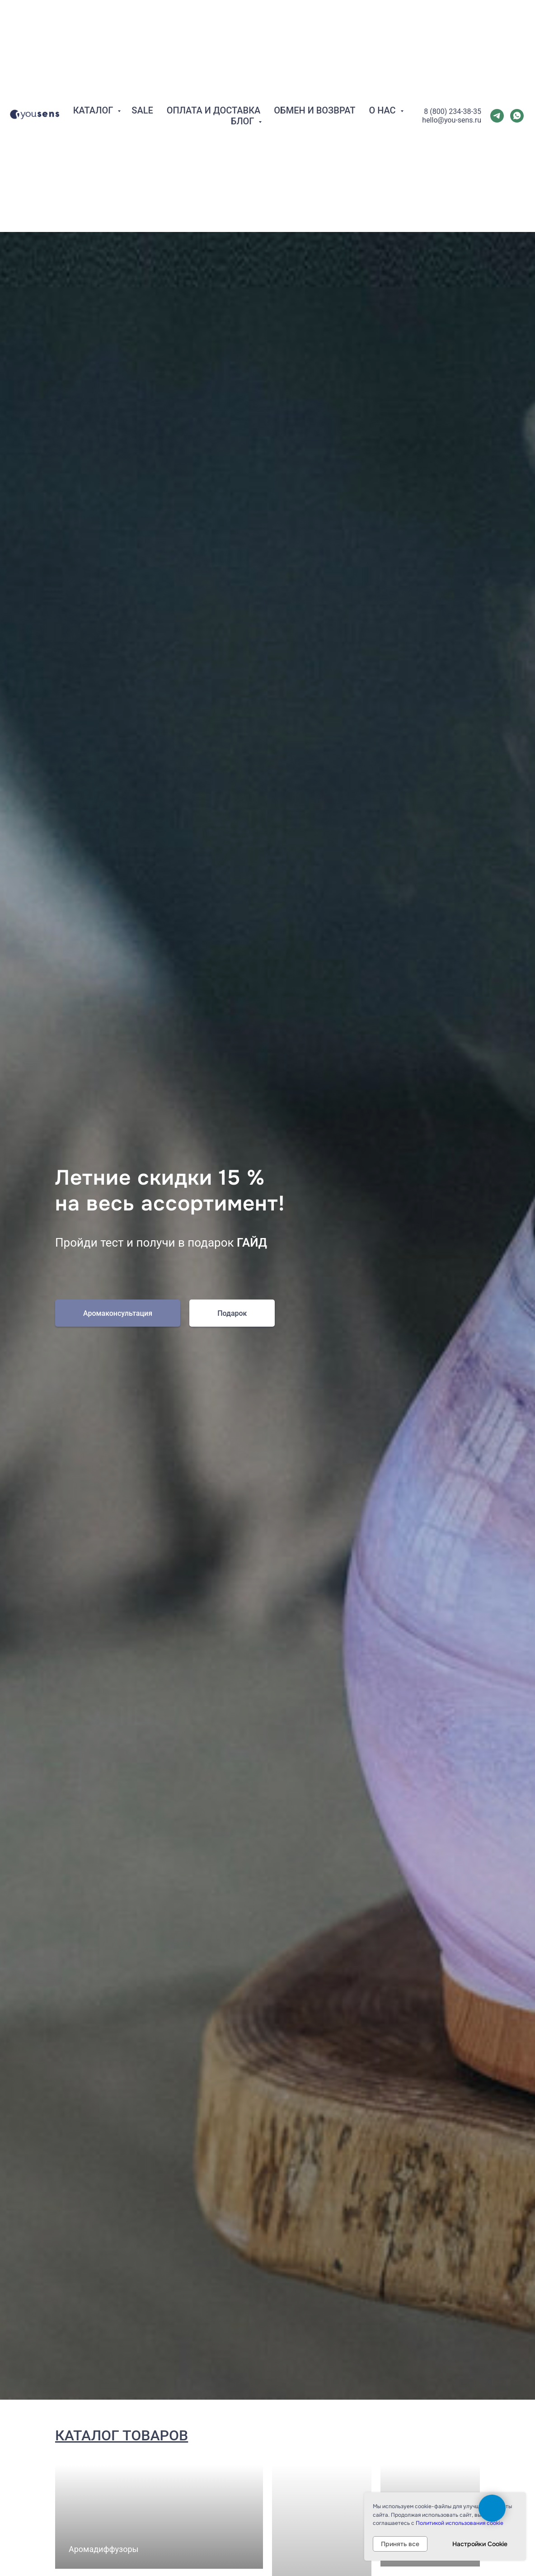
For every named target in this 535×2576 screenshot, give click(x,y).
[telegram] (497, 86)
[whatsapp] (517, 86)
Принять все (400, 2544)
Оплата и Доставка (214, 81)
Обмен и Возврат (314, 81)
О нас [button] (383, 81)
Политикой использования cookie (459, 2523)
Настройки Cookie (479, 2544)
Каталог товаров (121, 2435)
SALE (142, 81)
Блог (244, 91)
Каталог (94, 81)
